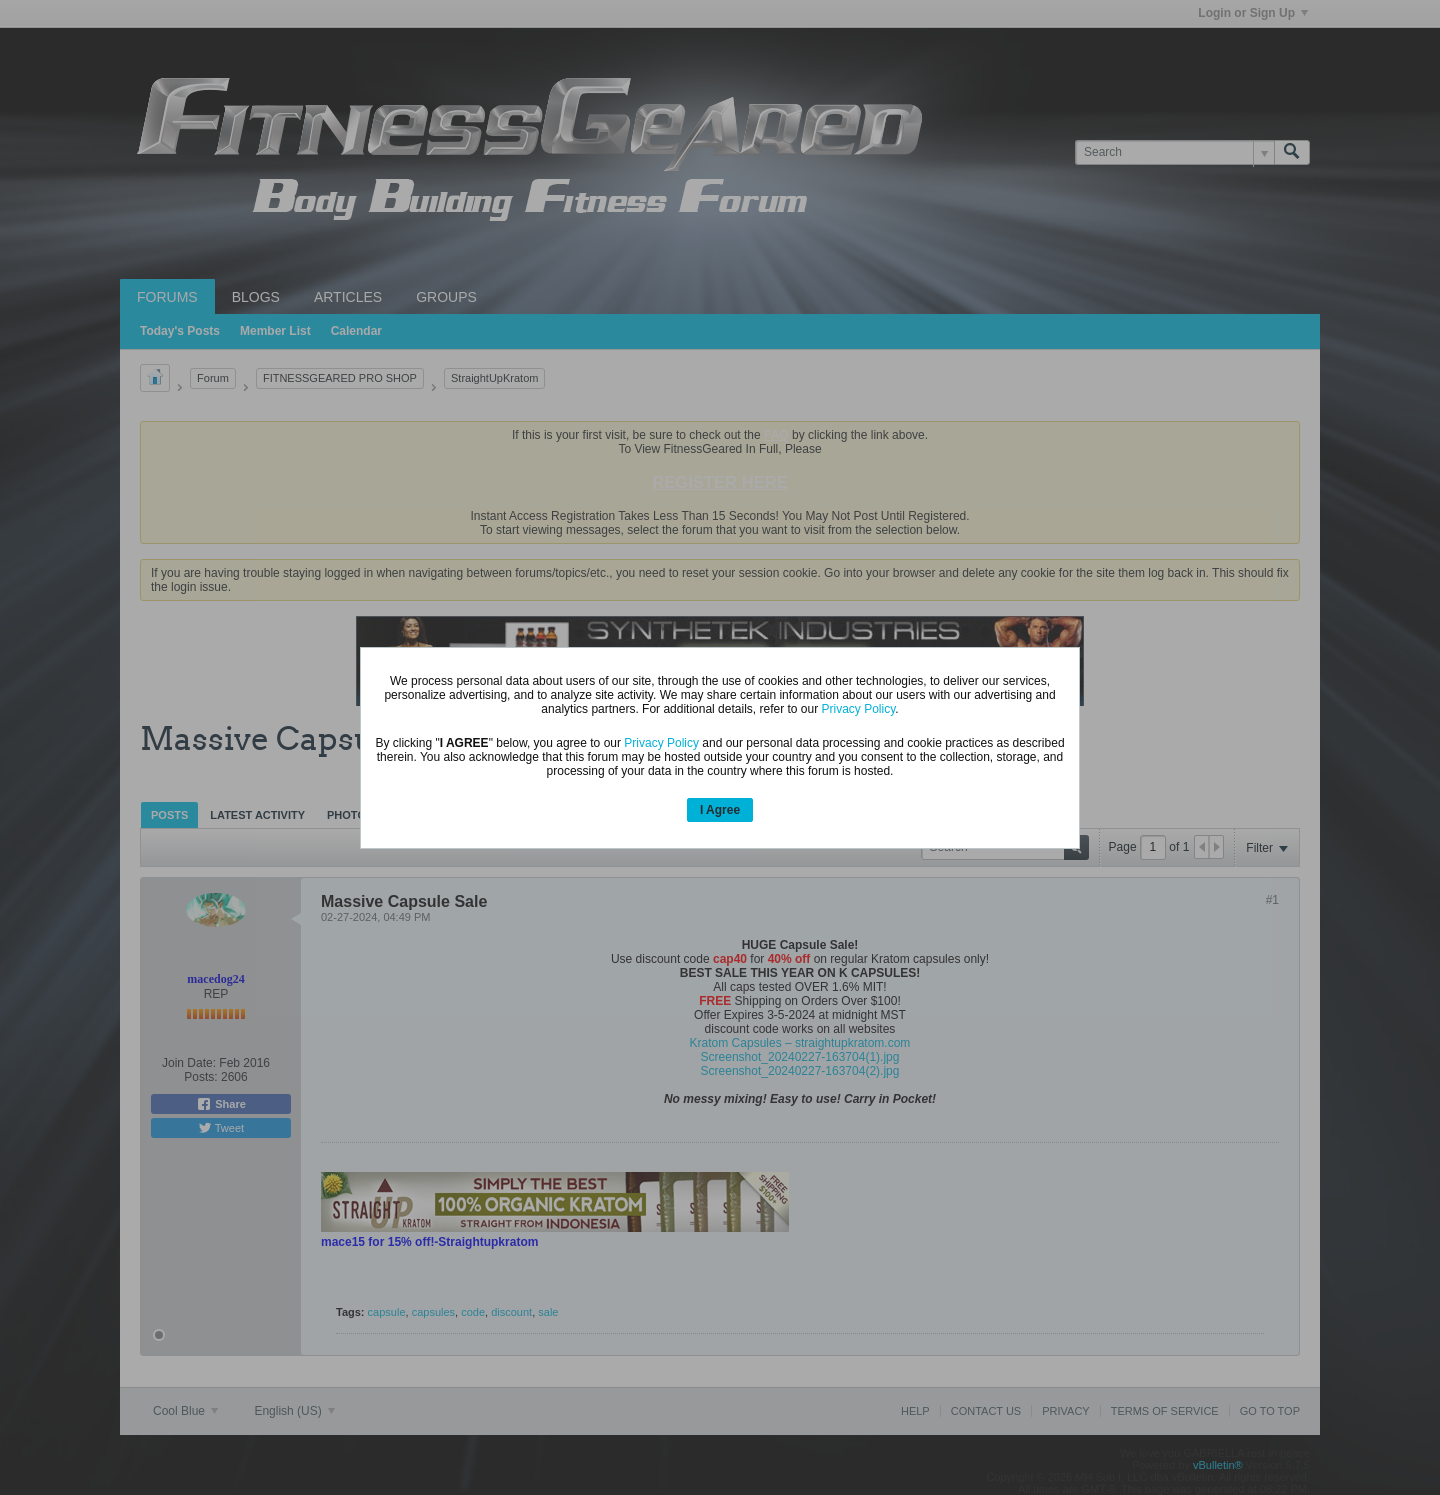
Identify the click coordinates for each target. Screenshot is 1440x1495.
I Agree (720, 810)
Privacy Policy (859, 709)
